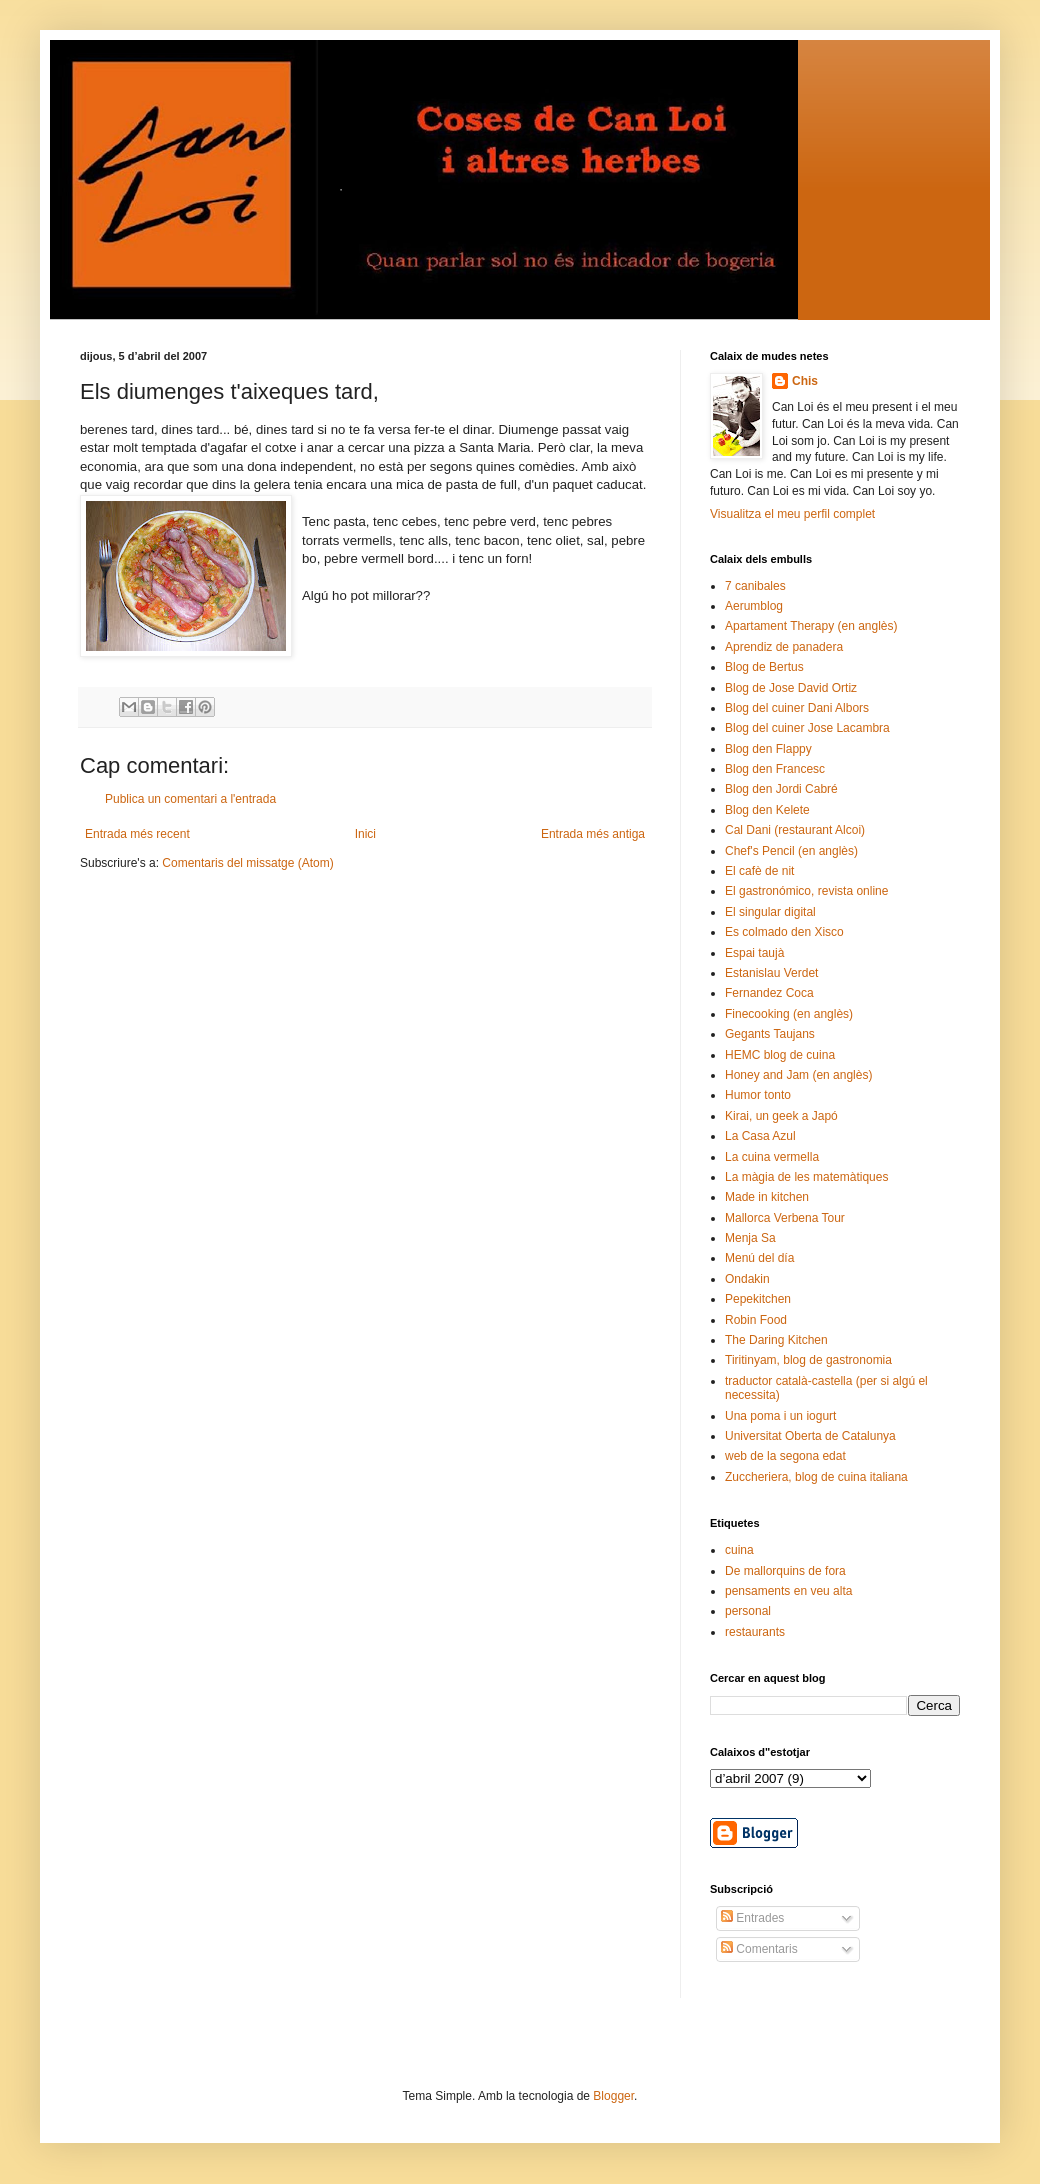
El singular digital (770, 912)
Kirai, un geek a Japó (781, 1116)
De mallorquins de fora (785, 1571)
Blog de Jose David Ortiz (791, 688)
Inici (365, 834)
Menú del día (759, 1258)
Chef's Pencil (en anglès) (791, 851)
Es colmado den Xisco (784, 932)
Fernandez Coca (769, 993)
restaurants (755, 1632)
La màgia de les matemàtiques (806, 1177)
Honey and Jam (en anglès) (798, 1075)
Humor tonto (758, 1095)
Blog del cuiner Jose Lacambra (807, 728)
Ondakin (747, 1279)
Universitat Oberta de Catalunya (810, 1436)
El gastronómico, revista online (806, 891)
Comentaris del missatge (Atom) (247, 863)
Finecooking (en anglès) (789, 1014)
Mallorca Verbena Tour (785, 1218)
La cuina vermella (772, 1157)
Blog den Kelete (767, 810)
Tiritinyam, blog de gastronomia (808, 1360)
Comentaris (759, 1949)
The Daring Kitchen (776, 1340)
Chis (805, 381)
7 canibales (755, 586)
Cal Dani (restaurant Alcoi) (795, 830)
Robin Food (756, 1320)
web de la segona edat (785, 1456)
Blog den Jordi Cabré (781, 789)
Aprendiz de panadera (784, 647)
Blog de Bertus (764, 667)
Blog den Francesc (775, 769)
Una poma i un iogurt (780, 1416)
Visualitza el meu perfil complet (792, 514)
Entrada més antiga (593, 834)
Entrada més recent (137, 834)
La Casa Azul (760, 1136)
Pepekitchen (758, 1299)
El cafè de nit (759, 871)
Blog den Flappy (768, 749)
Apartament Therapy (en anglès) (811, 626)
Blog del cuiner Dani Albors (797, 708)
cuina (739, 1550)
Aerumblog (754, 606)
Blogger (613, 2096)
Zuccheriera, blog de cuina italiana (816, 1477)
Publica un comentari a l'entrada (190, 799)
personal (748, 1611)
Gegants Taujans (770, 1034)
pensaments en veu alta (788, 1591)
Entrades (752, 1918)
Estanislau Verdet (771, 973)
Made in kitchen (767, 1197)
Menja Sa (750, 1238)
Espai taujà (754, 953)
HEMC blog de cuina (780, 1055)
